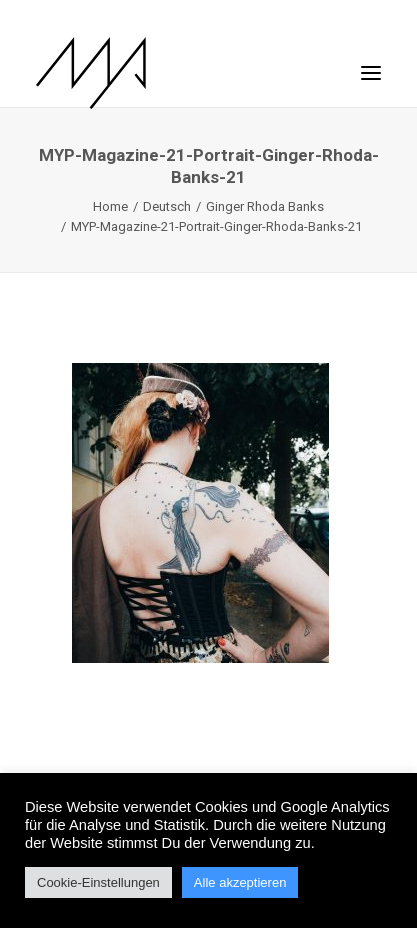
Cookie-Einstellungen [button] (98, 882)
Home (110, 206)
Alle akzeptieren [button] (240, 882)
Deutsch (167, 206)
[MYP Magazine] (91, 73)
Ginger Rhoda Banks (265, 206)
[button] (371, 63)
